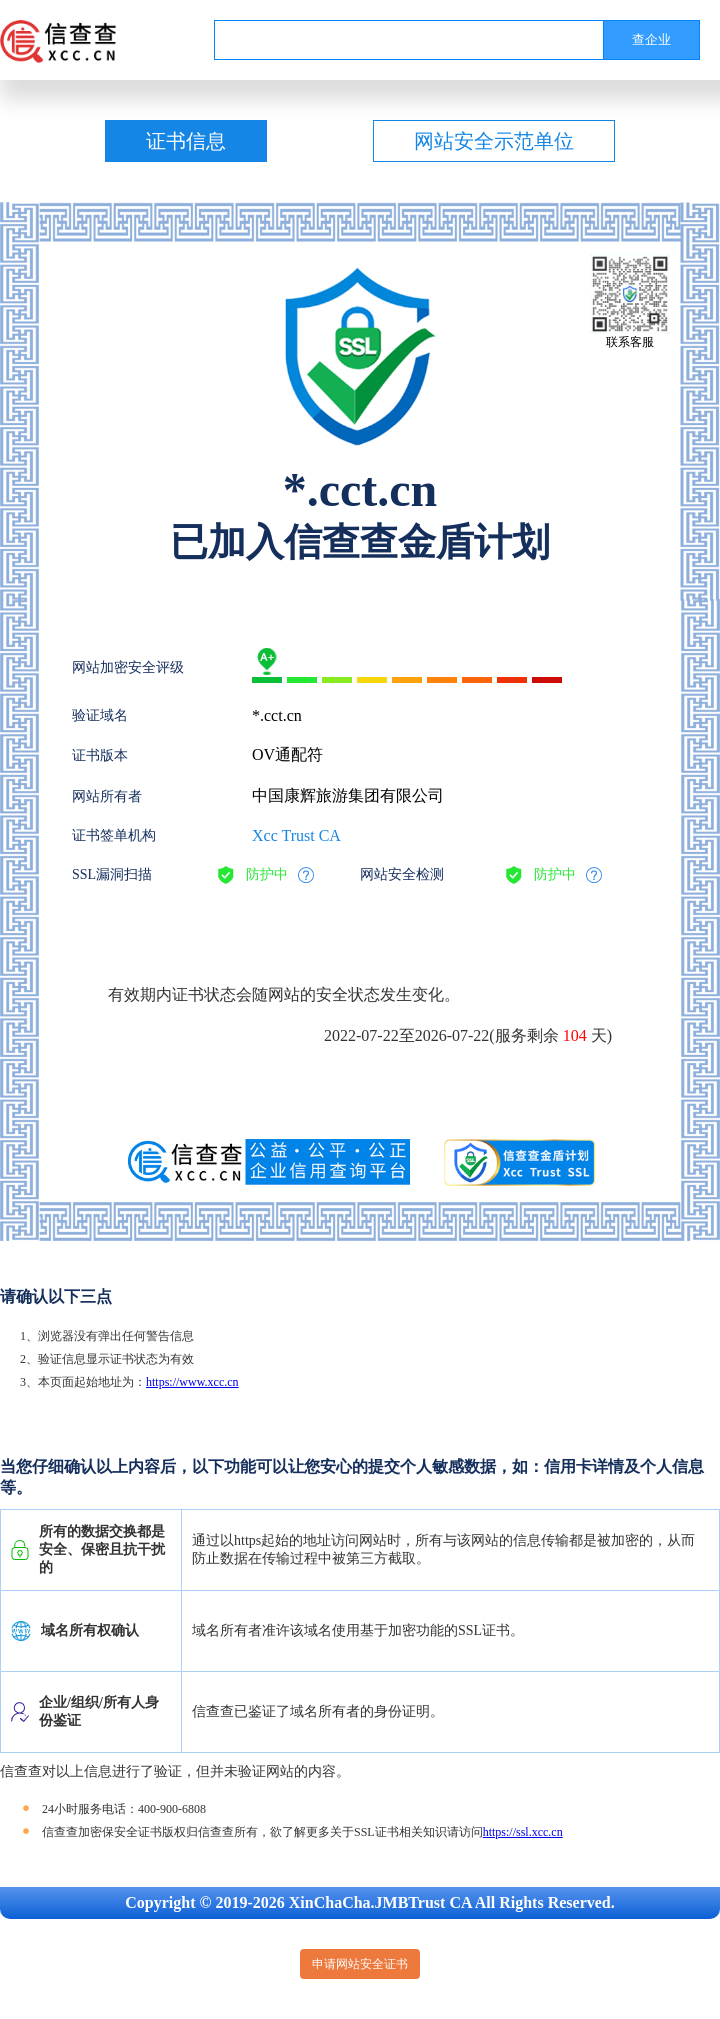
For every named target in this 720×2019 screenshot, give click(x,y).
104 (575, 1035)
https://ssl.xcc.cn (523, 1832)
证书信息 (186, 141)
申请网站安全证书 (360, 1964)
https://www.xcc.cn (192, 1382)
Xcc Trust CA (296, 835)
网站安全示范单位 (494, 141)
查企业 (651, 39)
